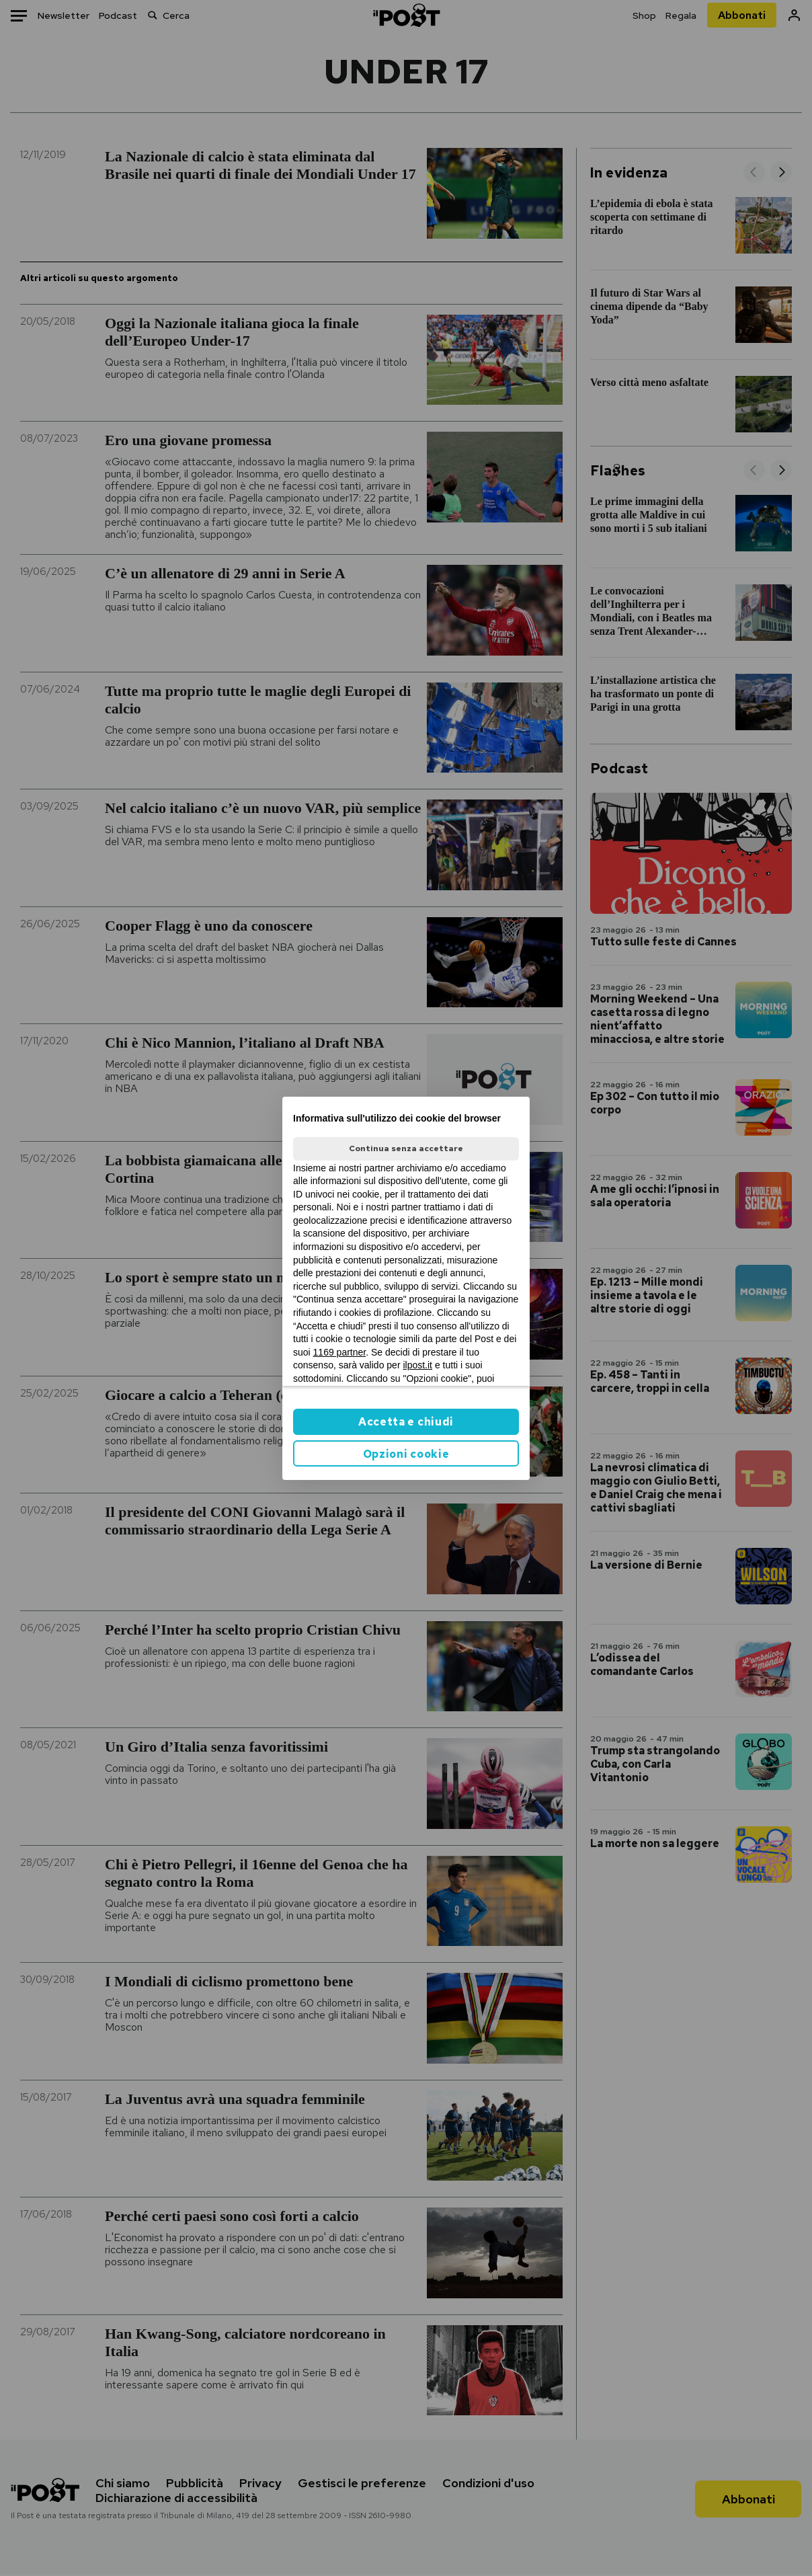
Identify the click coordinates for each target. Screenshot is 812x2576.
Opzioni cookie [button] (406, 1454)
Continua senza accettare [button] (406, 1148)
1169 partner (339, 1352)
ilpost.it (417, 1365)
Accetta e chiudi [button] (406, 1422)
